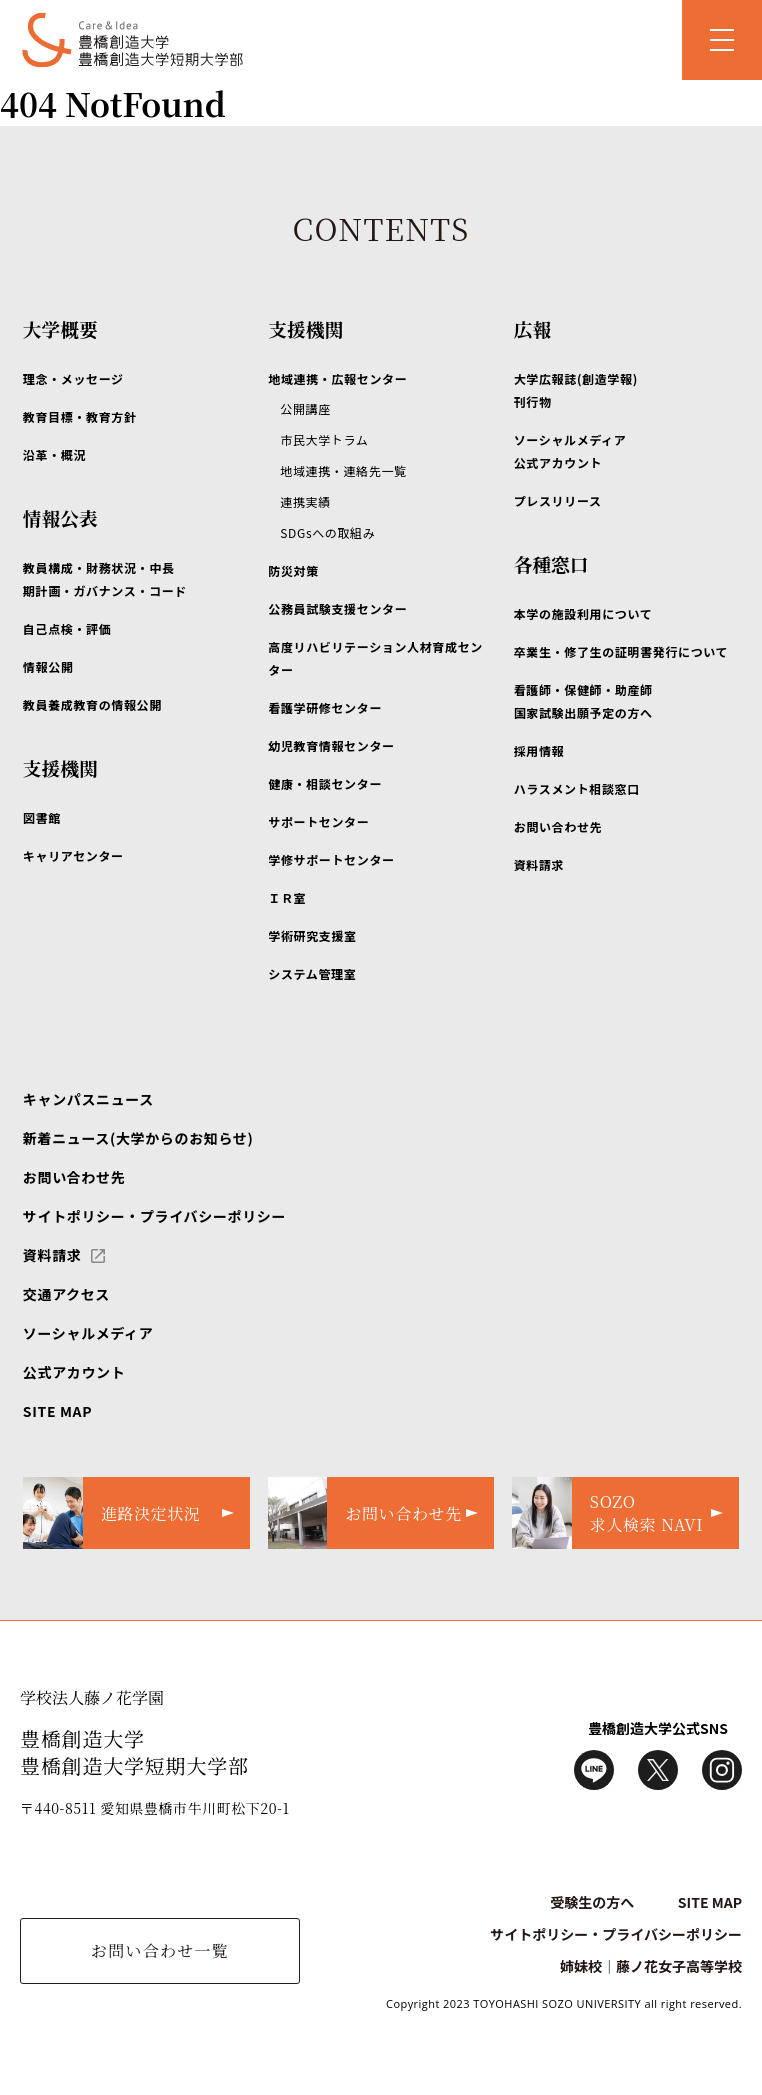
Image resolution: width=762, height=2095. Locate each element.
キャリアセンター (73, 855)
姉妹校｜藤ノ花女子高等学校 (651, 1966)
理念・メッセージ (73, 378)
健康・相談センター (325, 783)
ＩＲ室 (287, 897)
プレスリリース (558, 500)
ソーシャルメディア (88, 1333)
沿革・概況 (54, 454)
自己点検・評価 (67, 628)
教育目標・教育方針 (80, 416)
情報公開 (48, 666)
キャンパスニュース (88, 1099)
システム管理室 (312, 973)
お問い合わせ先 (558, 826)
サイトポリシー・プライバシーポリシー (154, 1216)
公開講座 (305, 408)
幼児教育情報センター (331, 745)
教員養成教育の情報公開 (92, 704)
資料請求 (539, 864)
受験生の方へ (592, 1902)
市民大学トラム (324, 439)
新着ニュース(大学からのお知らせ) (138, 1138)
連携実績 (305, 501)
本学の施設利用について (583, 613)
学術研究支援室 (312, 935)
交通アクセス (66, 1294)
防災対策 (293, 570)
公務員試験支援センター (337, 608)
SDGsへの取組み (327, 532)
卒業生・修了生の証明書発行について (621, 651)
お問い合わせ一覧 (160, 1950)
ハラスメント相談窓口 (577, 788)
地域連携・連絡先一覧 (343, 470)
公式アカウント (74, 1372)
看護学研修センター (325, 707)
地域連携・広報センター (337, 378)
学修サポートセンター (331, 859)
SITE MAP (57, 1411)
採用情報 (539, 750)
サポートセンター (318, 821)
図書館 (42, 817)
